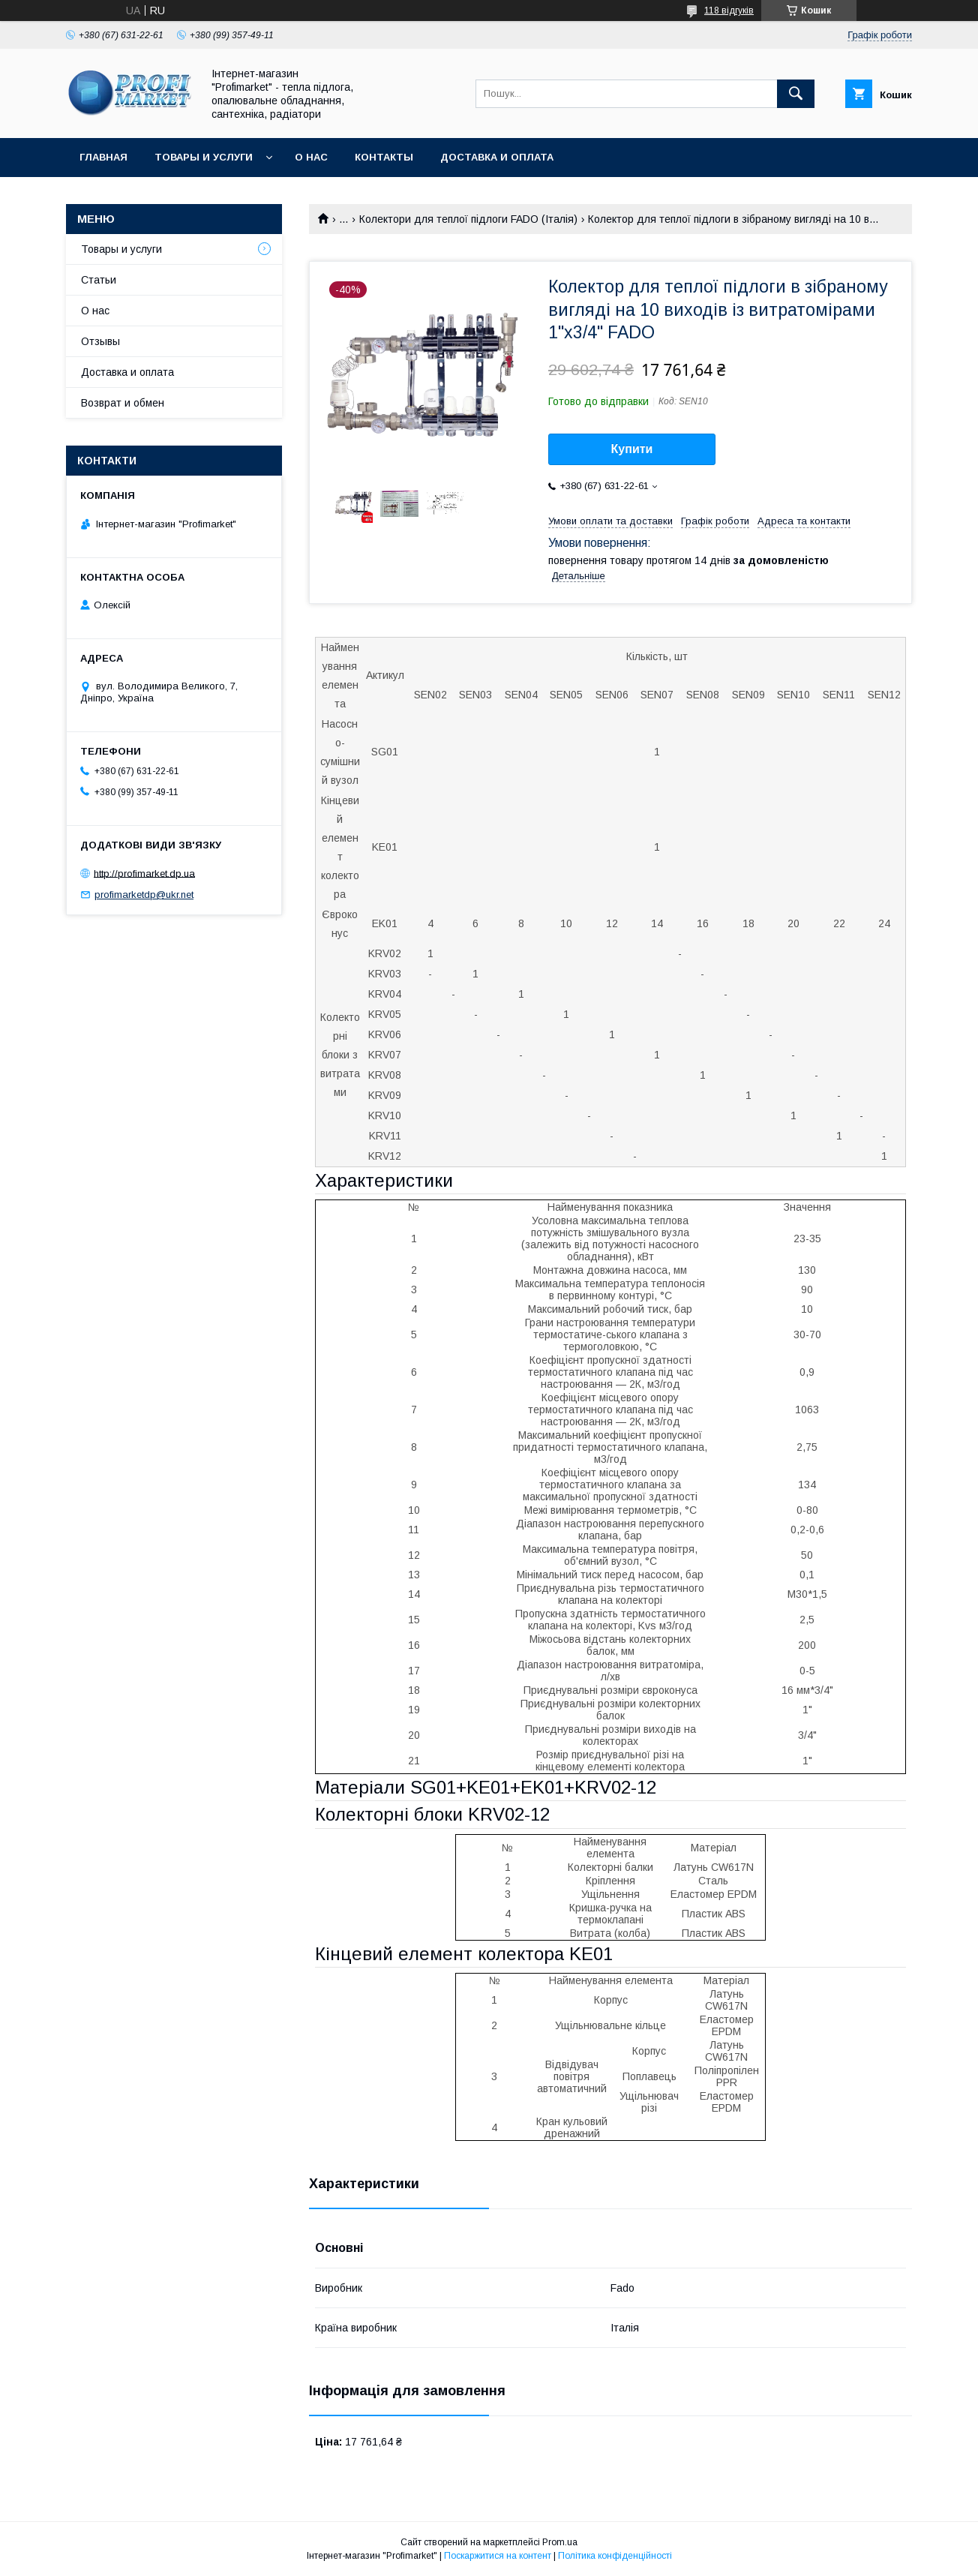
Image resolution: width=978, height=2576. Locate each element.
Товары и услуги (203, 157)
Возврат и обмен (122, 403)
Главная (104, 157)
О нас (311, 157)
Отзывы (100, 341)
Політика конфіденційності (615, 2555)
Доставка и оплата (497, 157)
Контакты (384, 157)
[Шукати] (795, 94)
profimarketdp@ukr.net (144, 894)
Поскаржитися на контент (497, 2555)
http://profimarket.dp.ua (144, 872)
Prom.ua (560, 2542)
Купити (632, 449)
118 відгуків (729, 10)
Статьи (98, 280)
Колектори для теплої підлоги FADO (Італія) (468, 219)
